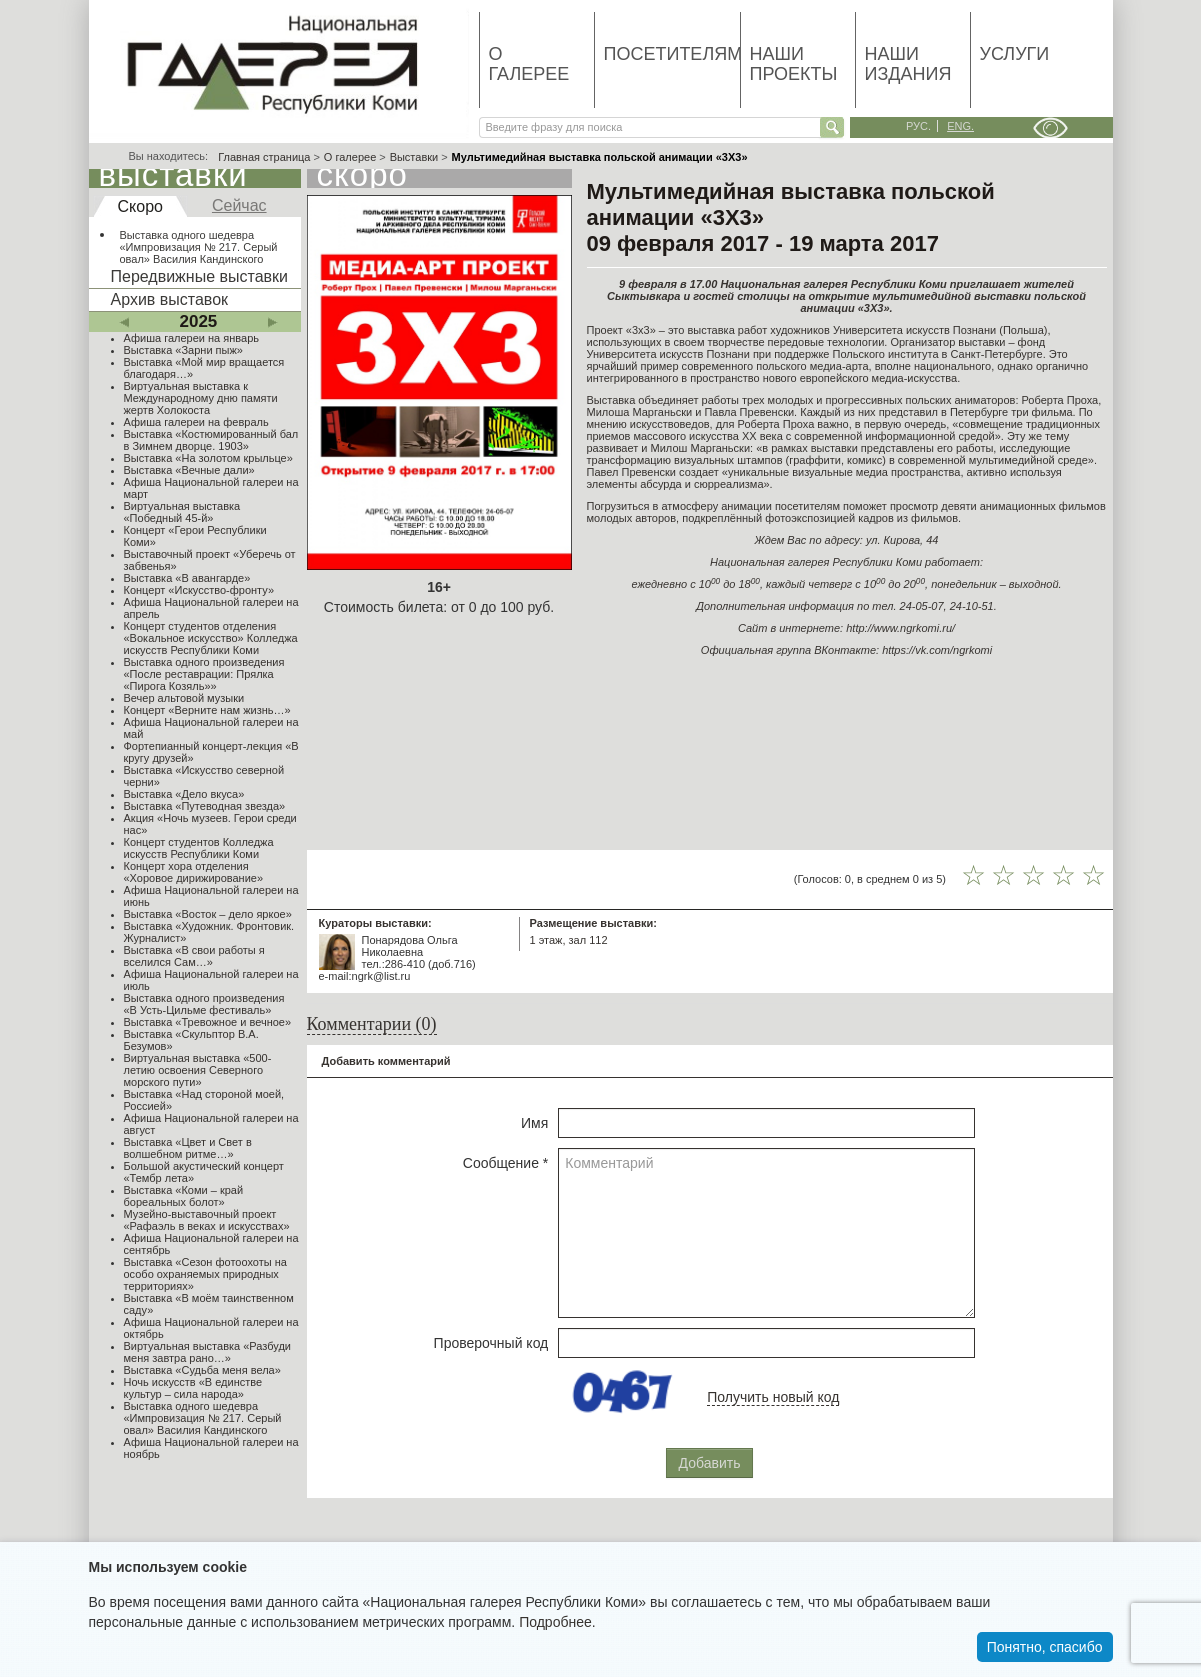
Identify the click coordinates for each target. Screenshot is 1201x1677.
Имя (534, 1123)
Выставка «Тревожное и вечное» (208, 1022)
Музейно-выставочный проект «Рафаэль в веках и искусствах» (207, 1220)
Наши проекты (794, 64)
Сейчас (239, 205)
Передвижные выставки (199, 276)
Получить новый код (773, 1397)
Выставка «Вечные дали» (189, 470)
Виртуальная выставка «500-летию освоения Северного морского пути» (198, 1070)
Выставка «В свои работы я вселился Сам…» (194, 956)
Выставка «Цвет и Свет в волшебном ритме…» (188, 1148)
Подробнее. (557, 1622)
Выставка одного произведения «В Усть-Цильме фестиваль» (204, 1004)
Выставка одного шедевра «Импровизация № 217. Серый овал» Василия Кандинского (199, 247)
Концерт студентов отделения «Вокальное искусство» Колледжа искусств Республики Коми (211, 638)
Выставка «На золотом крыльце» (208, 458)
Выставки (414, 157)
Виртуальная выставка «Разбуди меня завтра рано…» (207, 1352)
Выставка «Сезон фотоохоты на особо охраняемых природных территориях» (205, 1274)
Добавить (710, 1463)
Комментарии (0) (372, 1024)
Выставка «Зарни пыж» (183, 350)
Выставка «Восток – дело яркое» (208, 914)
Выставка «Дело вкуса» (184, 794)
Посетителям (672, 54)
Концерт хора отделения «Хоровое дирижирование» (194, 872)
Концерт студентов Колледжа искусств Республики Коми (199, 848)
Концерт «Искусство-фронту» (199, 590)
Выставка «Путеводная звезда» (205, 806)
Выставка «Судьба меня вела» (202, 1370)
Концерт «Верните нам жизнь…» (207, 710)
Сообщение (506, 1163)
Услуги (1015, 54)
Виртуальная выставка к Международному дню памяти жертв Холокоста (201, 398)
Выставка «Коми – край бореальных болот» (184, 1196)
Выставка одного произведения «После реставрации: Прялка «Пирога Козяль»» (204, 674)
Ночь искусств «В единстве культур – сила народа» (193, 1388)
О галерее (529, 64)
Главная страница (264, 157)
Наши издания (908, 64)
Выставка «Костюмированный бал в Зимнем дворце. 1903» (211, 440)
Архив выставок (170, 299)
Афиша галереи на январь (191, 338)
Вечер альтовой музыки (184, 698)
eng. (960, 126)
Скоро (140, 206)
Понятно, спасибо (1045, 1647)
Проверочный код (491, 1343)
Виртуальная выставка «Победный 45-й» (182, 512)
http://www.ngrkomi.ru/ (900, 628)
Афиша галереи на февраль (196, 422)
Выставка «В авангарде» (187, 578)
